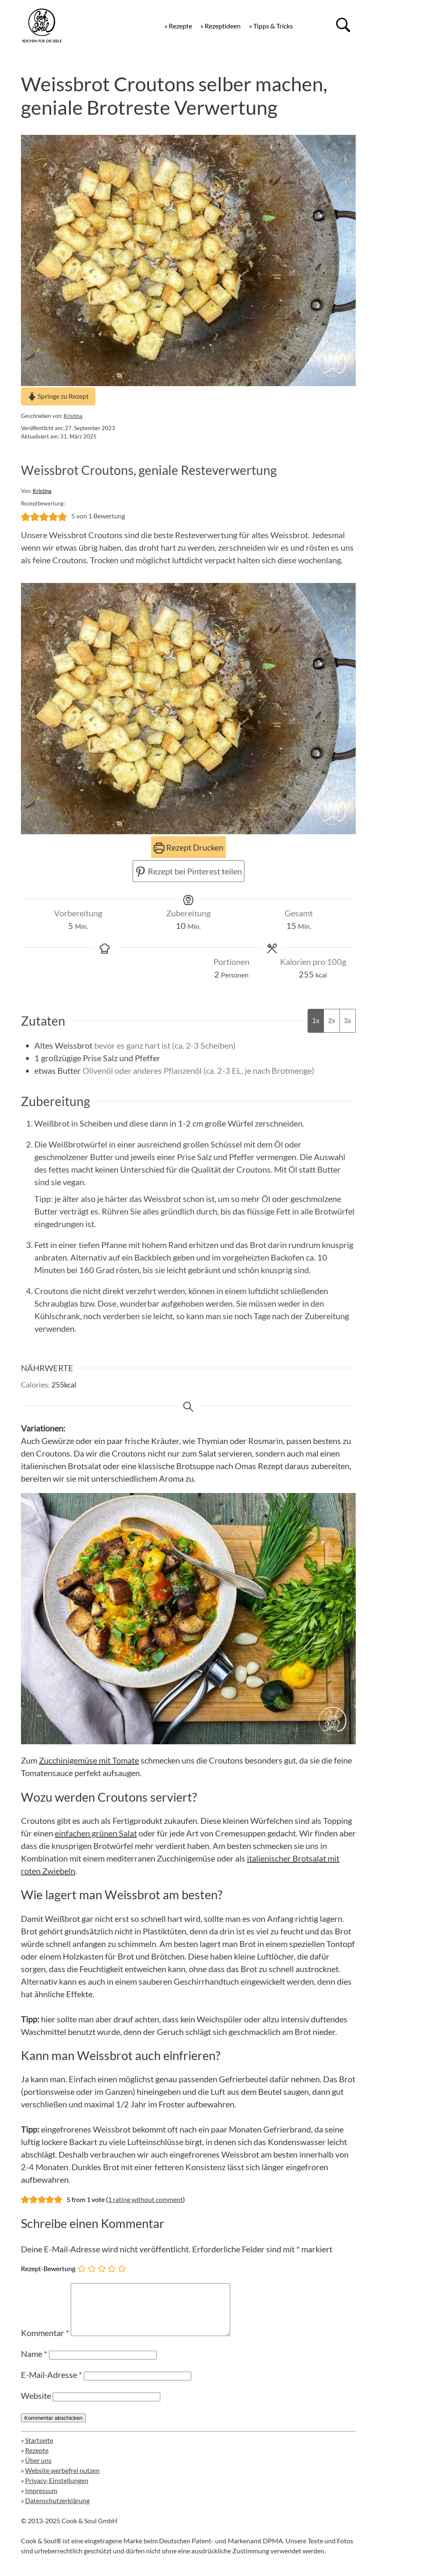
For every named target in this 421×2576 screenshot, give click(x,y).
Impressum (41, 2500)
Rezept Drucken (188, 847)
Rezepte (37, 2460)
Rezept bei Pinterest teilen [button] (188, 871)
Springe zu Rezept (58, 396)
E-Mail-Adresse (51, 2385)
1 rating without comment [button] (145, 2199)
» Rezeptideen (220, 26)
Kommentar (45, 2343)
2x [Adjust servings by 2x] (331, 1020)
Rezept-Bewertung (48, 2268)
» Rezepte (178, 26)
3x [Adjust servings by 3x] (347, 1020)
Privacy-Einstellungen (56, 2490)
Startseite (39, 2450)
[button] (25, 516)
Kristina (73, 416)
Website (36, 2406)
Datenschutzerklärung (57, 2510)
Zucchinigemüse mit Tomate (89, 1760)
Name (34, 2364)
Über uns (38, 2470)
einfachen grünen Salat (96, 1833)
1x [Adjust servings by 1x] (315, 1020)
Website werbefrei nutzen (62, 2480)
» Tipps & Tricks (271, 26)
